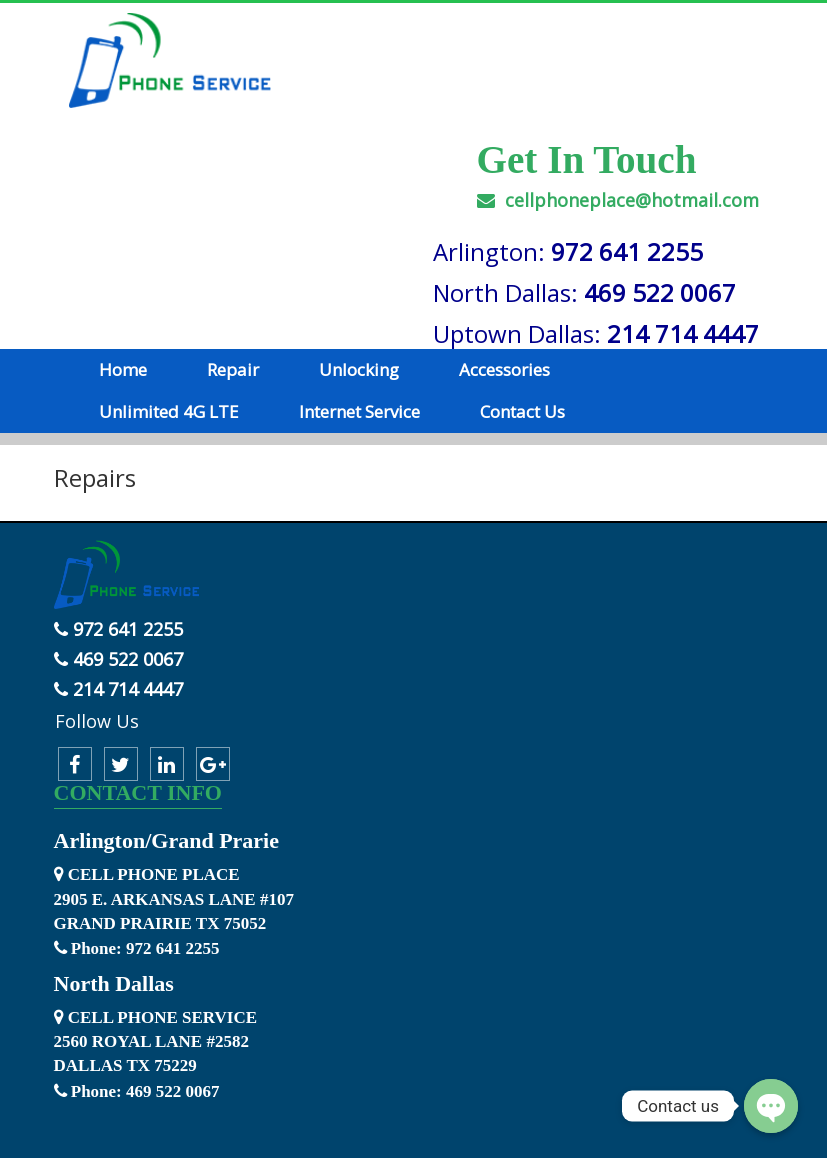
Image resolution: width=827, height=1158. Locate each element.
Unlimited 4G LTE (169, 411)
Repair (233, 369)
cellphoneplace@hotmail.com (618, 200)
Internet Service (359, 411)
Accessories (504, 369)
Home (123, 369)
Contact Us (522, 411)
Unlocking (359, 369)
